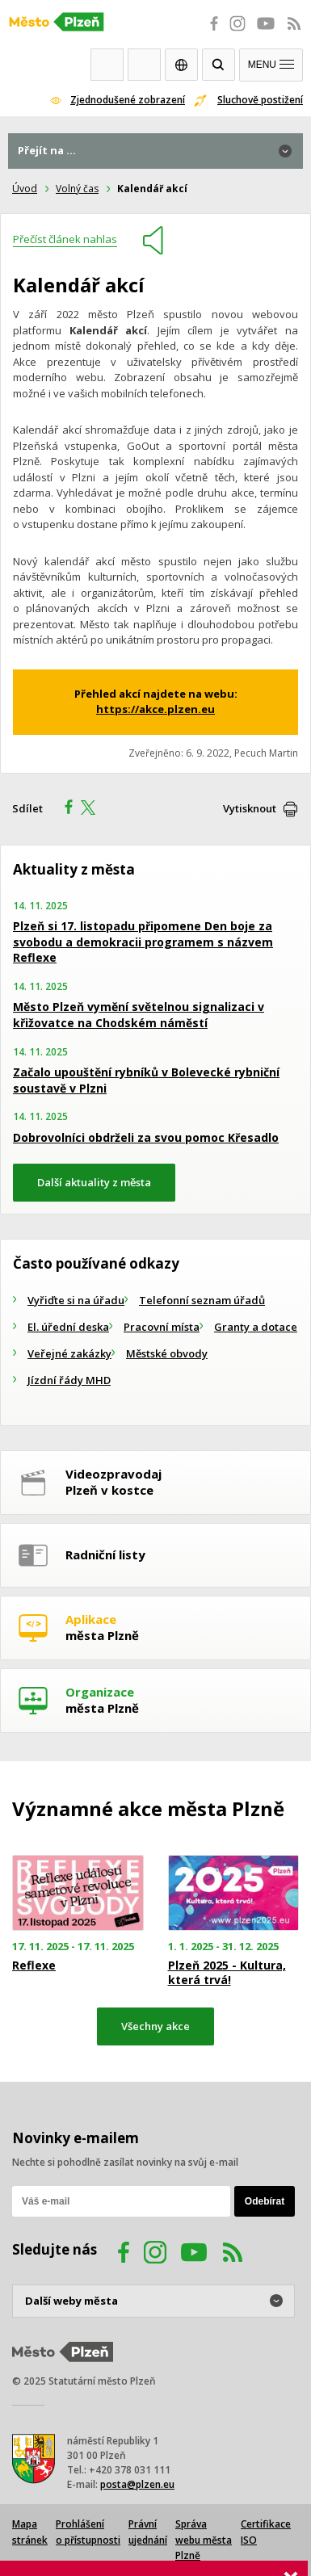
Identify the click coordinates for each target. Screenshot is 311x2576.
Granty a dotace (255, 1326)
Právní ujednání (147, 2532)
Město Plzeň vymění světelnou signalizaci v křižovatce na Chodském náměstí (138, 1014)
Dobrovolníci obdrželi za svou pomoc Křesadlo (146, 1137)
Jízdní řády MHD (69, 1380)
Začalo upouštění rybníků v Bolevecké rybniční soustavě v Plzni (146, 1080)
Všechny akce (155, 2026)
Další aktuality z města (94, 1182)
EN (181, 64)
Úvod (24, 188)
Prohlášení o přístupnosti (88, 2532)
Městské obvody (167, 1353)
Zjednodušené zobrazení (127, 100)
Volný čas (77, 188)
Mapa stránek (30, 2532)
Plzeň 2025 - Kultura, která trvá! (227, 1972)
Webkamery (107, 64)
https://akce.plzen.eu (155, 709)
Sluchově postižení (260, 100)
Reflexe (34, 1965)
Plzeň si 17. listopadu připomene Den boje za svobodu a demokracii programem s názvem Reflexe (143, 941)
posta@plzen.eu (137, 2484)
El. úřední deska (68, 1326)
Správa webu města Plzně (203, 2539)
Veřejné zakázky (69, 1353)
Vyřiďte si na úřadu (75, 1300)
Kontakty (144, 64)
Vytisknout (249, 808)
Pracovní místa (162, 1326)
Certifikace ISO (266, 2532)
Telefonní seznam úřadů (202, 1300)
